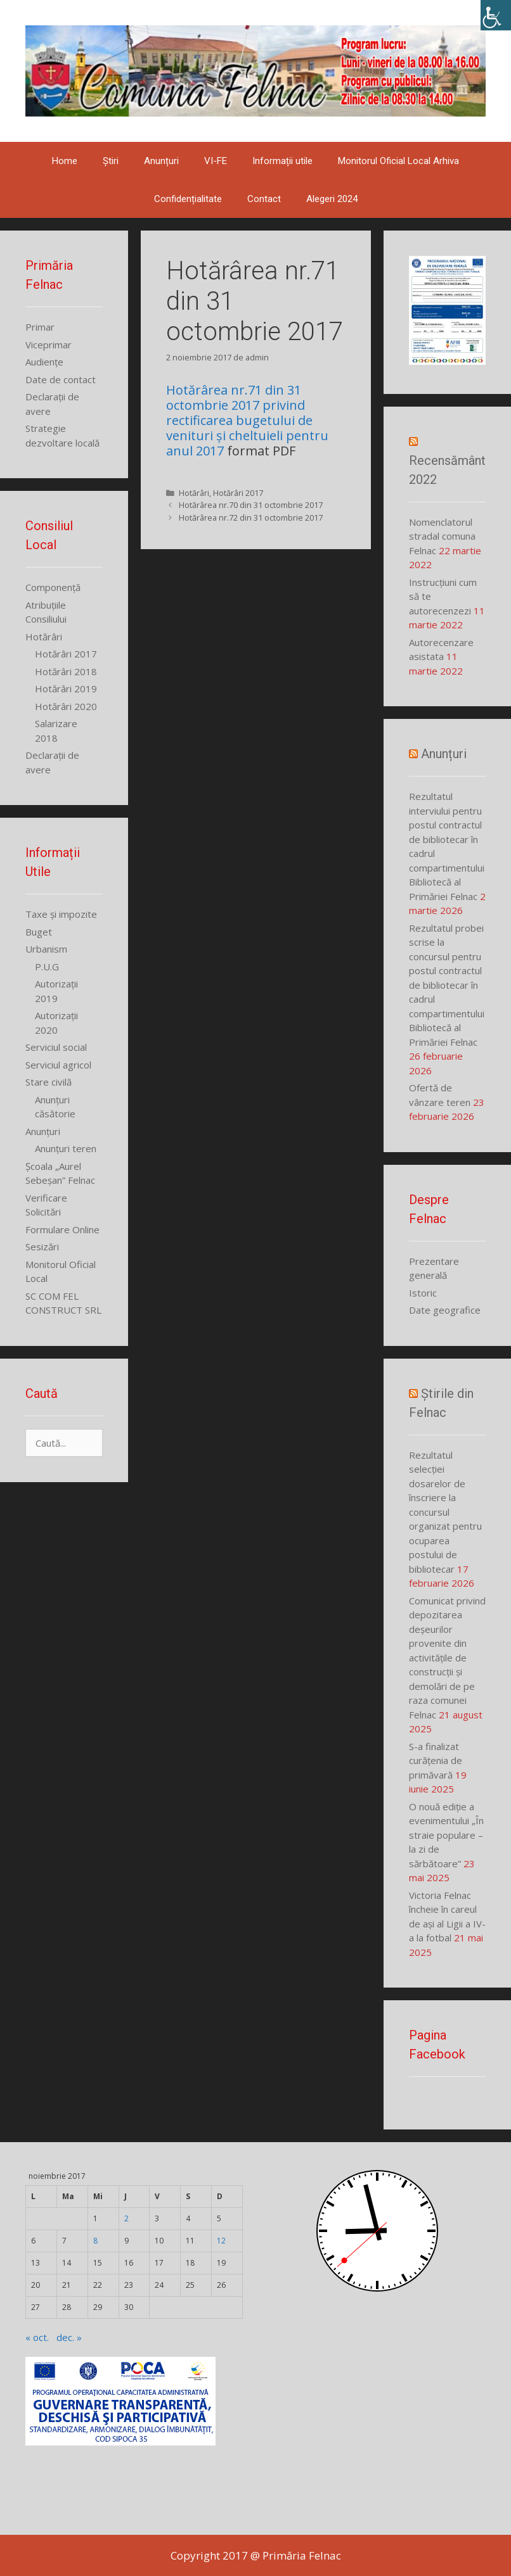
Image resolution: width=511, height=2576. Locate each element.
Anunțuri (161, 161)
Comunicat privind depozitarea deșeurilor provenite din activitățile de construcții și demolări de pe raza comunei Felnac (447, 1657)
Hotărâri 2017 (238, 492)
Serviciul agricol (58, 1064)
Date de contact (60, 379)
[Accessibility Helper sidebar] (496, 15)
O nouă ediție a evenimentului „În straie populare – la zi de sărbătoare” (446, 1835)
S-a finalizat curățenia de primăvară (435, 1760)
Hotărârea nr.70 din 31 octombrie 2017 (251, 505)
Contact (264, 199)
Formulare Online (62, 1229)
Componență (53, 587)
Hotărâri (194, 492)
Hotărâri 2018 (66, 671)
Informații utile (282, 161)
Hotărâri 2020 (66, 706)
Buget (38, 931)
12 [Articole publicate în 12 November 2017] (221, 2240)
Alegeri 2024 (332, 199)
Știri (111, 161)
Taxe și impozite (61, 914)
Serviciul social (56, 1047)
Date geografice (445, 1310)
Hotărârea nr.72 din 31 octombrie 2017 (251, 517)
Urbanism (46, 948)
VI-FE (215, 161)
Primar (40, 326)
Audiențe (44, 361)
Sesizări (42, 1246)
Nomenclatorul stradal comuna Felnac (442, 536)
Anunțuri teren (65, 1148)
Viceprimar (48, 344)
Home (64, 161)
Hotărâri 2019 (66, 688)
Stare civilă (48, 1081)
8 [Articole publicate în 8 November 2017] (95, 2240)
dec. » (69, 2337)
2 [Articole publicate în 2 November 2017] (126, 2218)
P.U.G (47, 966)
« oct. (37, 2337)
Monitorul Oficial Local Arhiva (398, 161)
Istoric (423, 1292)
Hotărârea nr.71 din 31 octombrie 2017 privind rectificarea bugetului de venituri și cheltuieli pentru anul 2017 (247, 420)
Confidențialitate (188, 199)
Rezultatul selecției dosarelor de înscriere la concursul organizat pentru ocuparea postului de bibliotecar (445, 1512)
